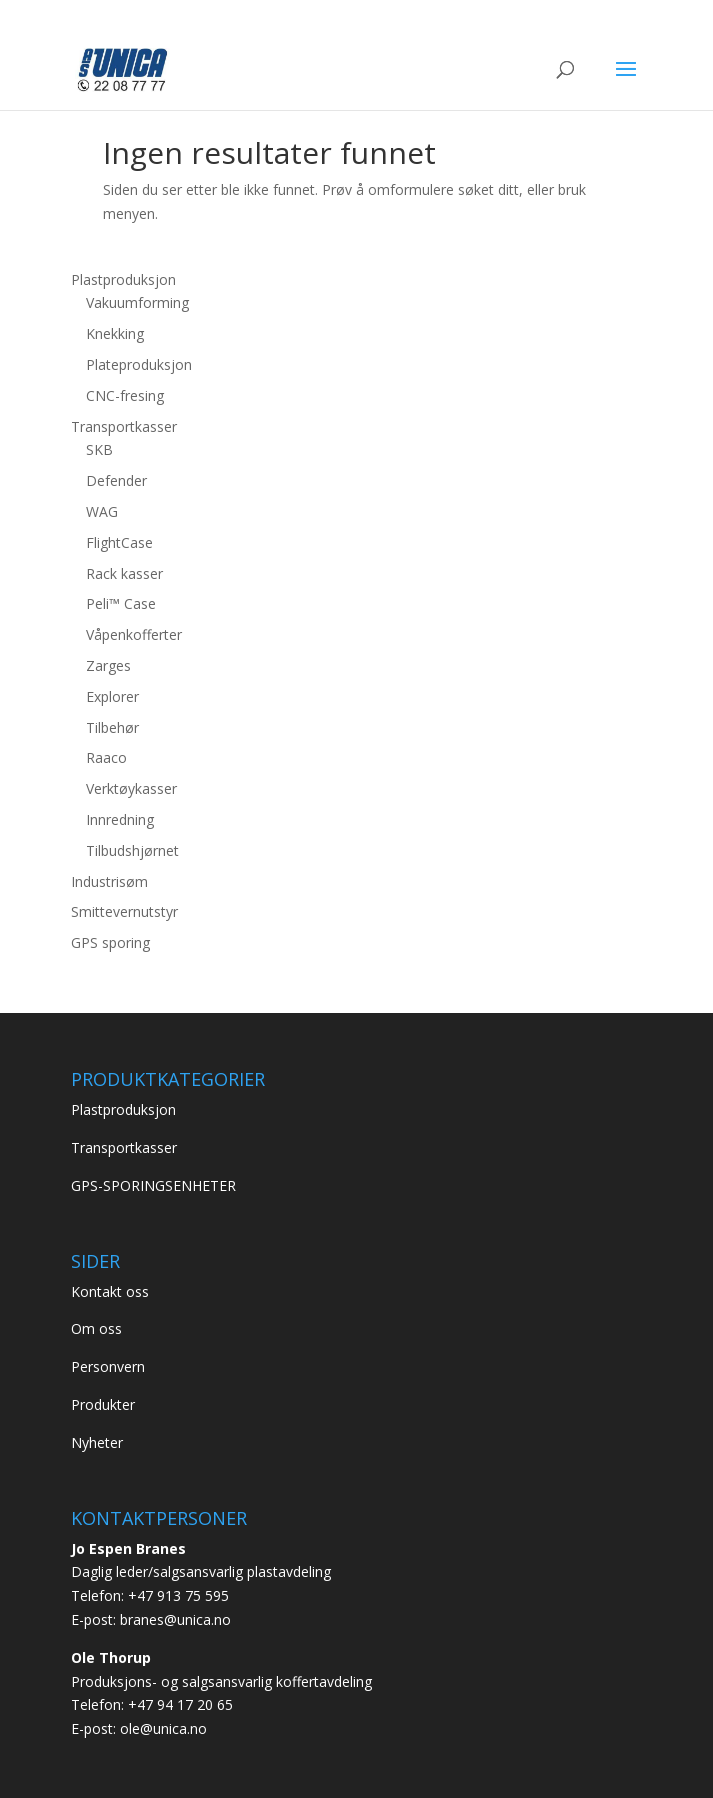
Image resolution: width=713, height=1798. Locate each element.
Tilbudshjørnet (132, 850)
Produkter (103, 1404)
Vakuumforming (137, 302)
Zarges (108, 665)
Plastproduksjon (123, 279)
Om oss (96, 1328)
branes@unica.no (175, 1619)
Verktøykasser (131, 788)
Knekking (115, 333)
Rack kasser (124, 573)
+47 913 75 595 (178, 1595)
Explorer (112, 696)
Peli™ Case (121, 603)
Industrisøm (109, 881)
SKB (99, 449)
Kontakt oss (110, 1291)
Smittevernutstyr (124, 911)
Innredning (120, 819)
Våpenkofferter (134, 634)
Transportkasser (124, 426)
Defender (116, 480)
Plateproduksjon (139, 364)
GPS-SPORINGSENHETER (153, 1185)
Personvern (108, 1366)
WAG (102, 511)
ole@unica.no (163, 1728)
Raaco (106, 757)
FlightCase (119, 542)
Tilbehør (112, 727)
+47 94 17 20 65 (180, 1704)
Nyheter (97, 1442)
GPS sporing (110, 942)
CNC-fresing (125, 395)
